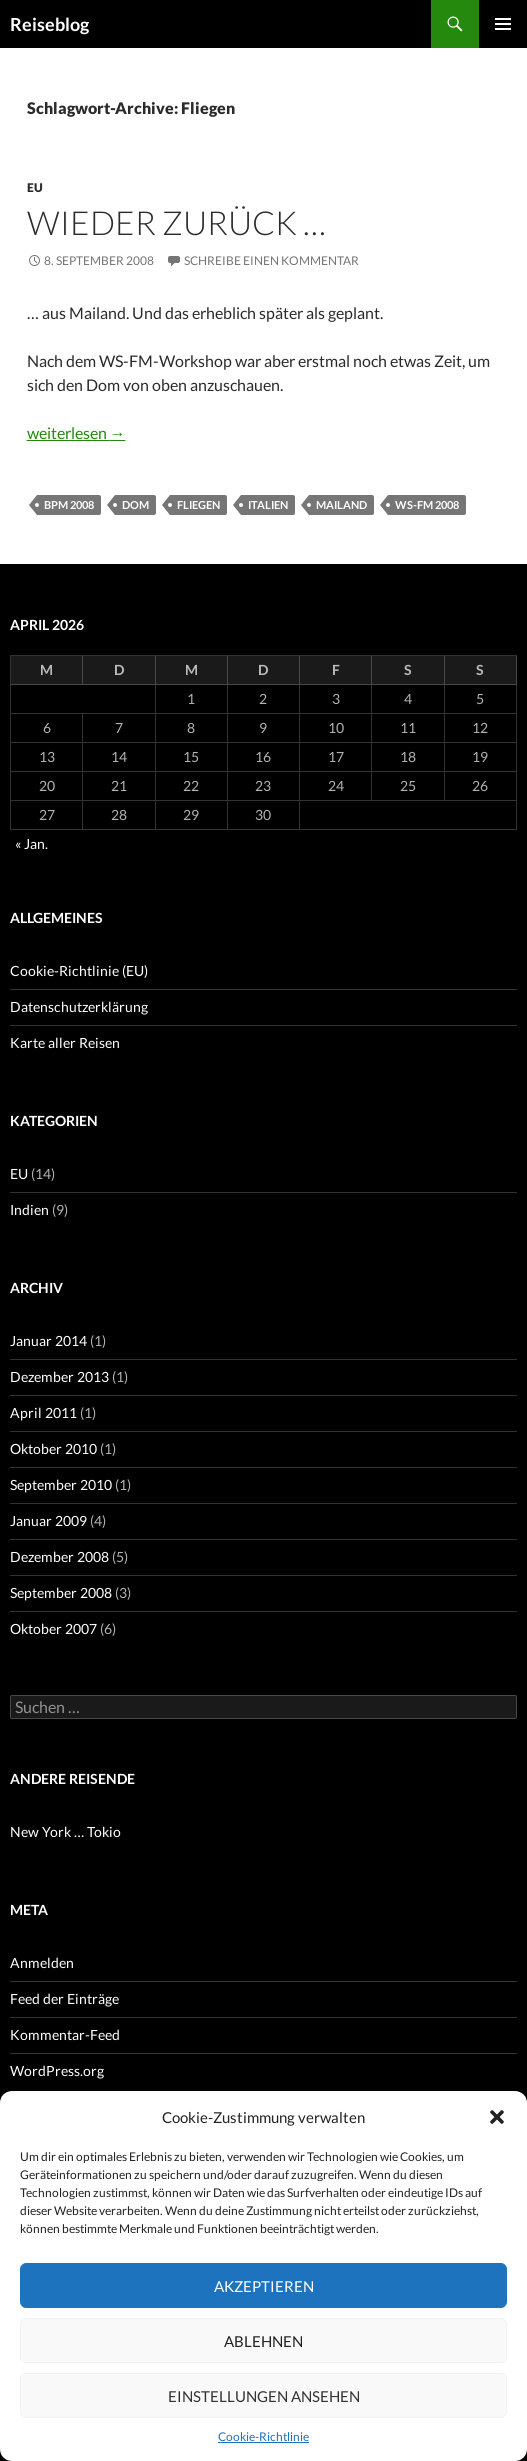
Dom (135, 504)
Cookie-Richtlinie (263, 2436)
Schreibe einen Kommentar (271, 260)
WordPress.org (57, 2070)
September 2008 (61, 1592)
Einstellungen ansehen (264, 2396)
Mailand (341, 504)
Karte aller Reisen (65, 1042)
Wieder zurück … (176, 222)
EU (35, 187)
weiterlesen (76, 432)
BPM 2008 (69, 504)
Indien (29, 1209)
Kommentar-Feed (65, 2034)
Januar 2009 (48, 1520)
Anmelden (42, 1962)
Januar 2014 (48, 1340)
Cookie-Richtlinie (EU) (79, 970)
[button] (497, 2117)
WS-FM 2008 (427, 504)
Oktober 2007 (53, 1628)
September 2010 (61, 1484)
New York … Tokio (65, 1831)
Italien (268, 504)
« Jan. (31, 843)
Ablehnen (263, 2341)
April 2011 (43, 1412)
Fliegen (198, 504)
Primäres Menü (503, 24)
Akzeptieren (264, 2286)
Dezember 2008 (59, 1556)
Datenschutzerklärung (79, 1006)
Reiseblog (49, 24)
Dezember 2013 (59, 1376)
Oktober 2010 (53, 1448)
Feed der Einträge (64, 1998)
